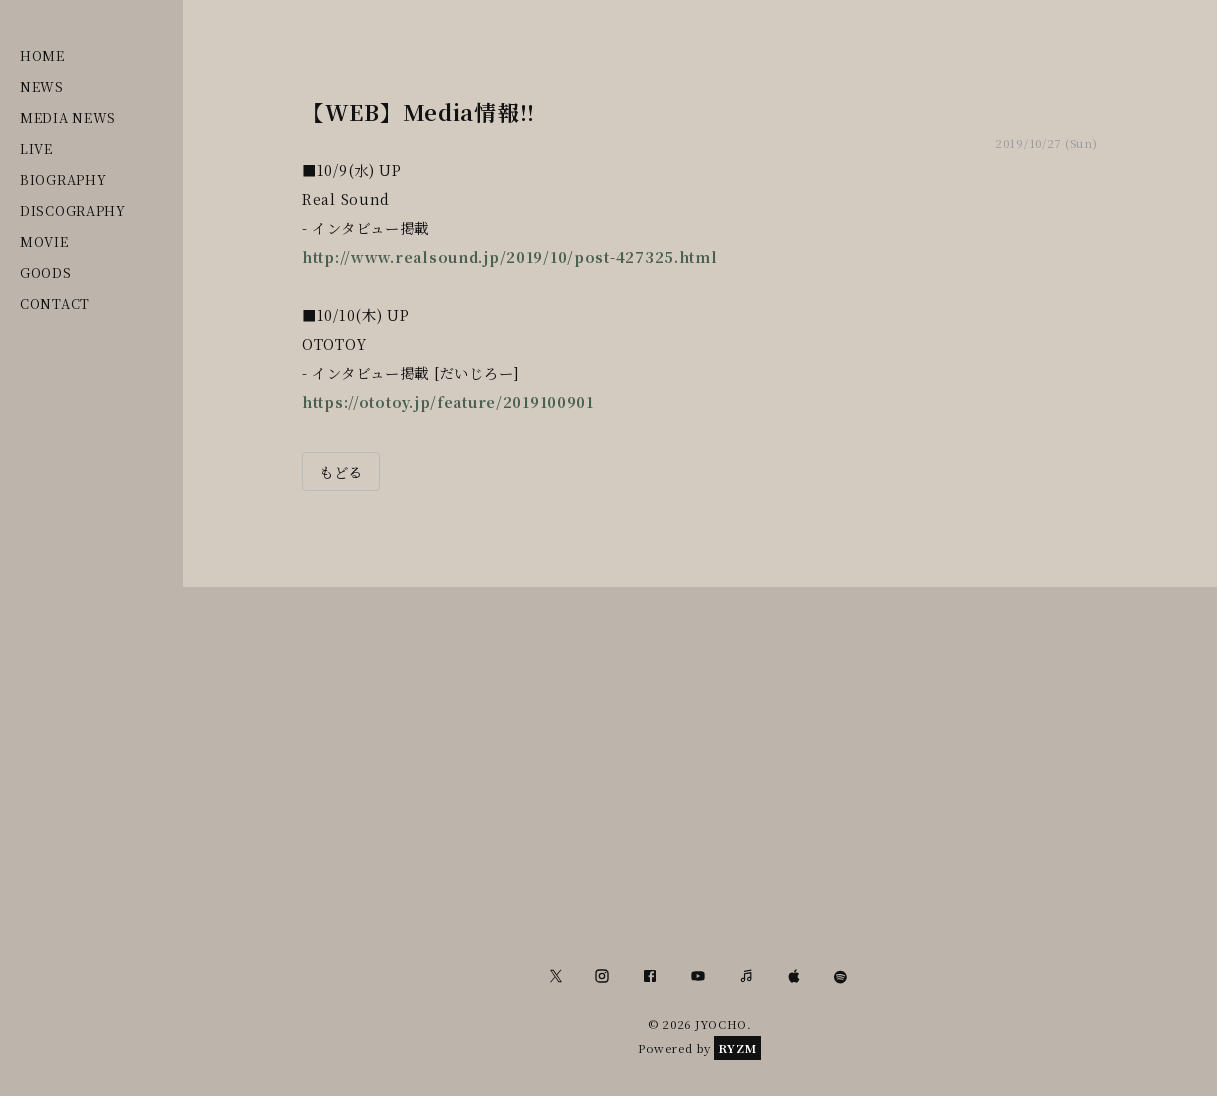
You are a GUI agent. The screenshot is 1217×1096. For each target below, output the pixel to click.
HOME (42, 55)
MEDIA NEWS (68, 117)
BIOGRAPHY (63, 179)
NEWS (42, 86)
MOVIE (44, 241)
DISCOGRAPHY (73, 210)
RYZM (737, 1048)
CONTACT (55, 303)
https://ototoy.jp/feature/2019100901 (448, 401)
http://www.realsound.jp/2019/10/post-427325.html (510, 256)
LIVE (36, 148)
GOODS (46, 272)
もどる (341, 471)
